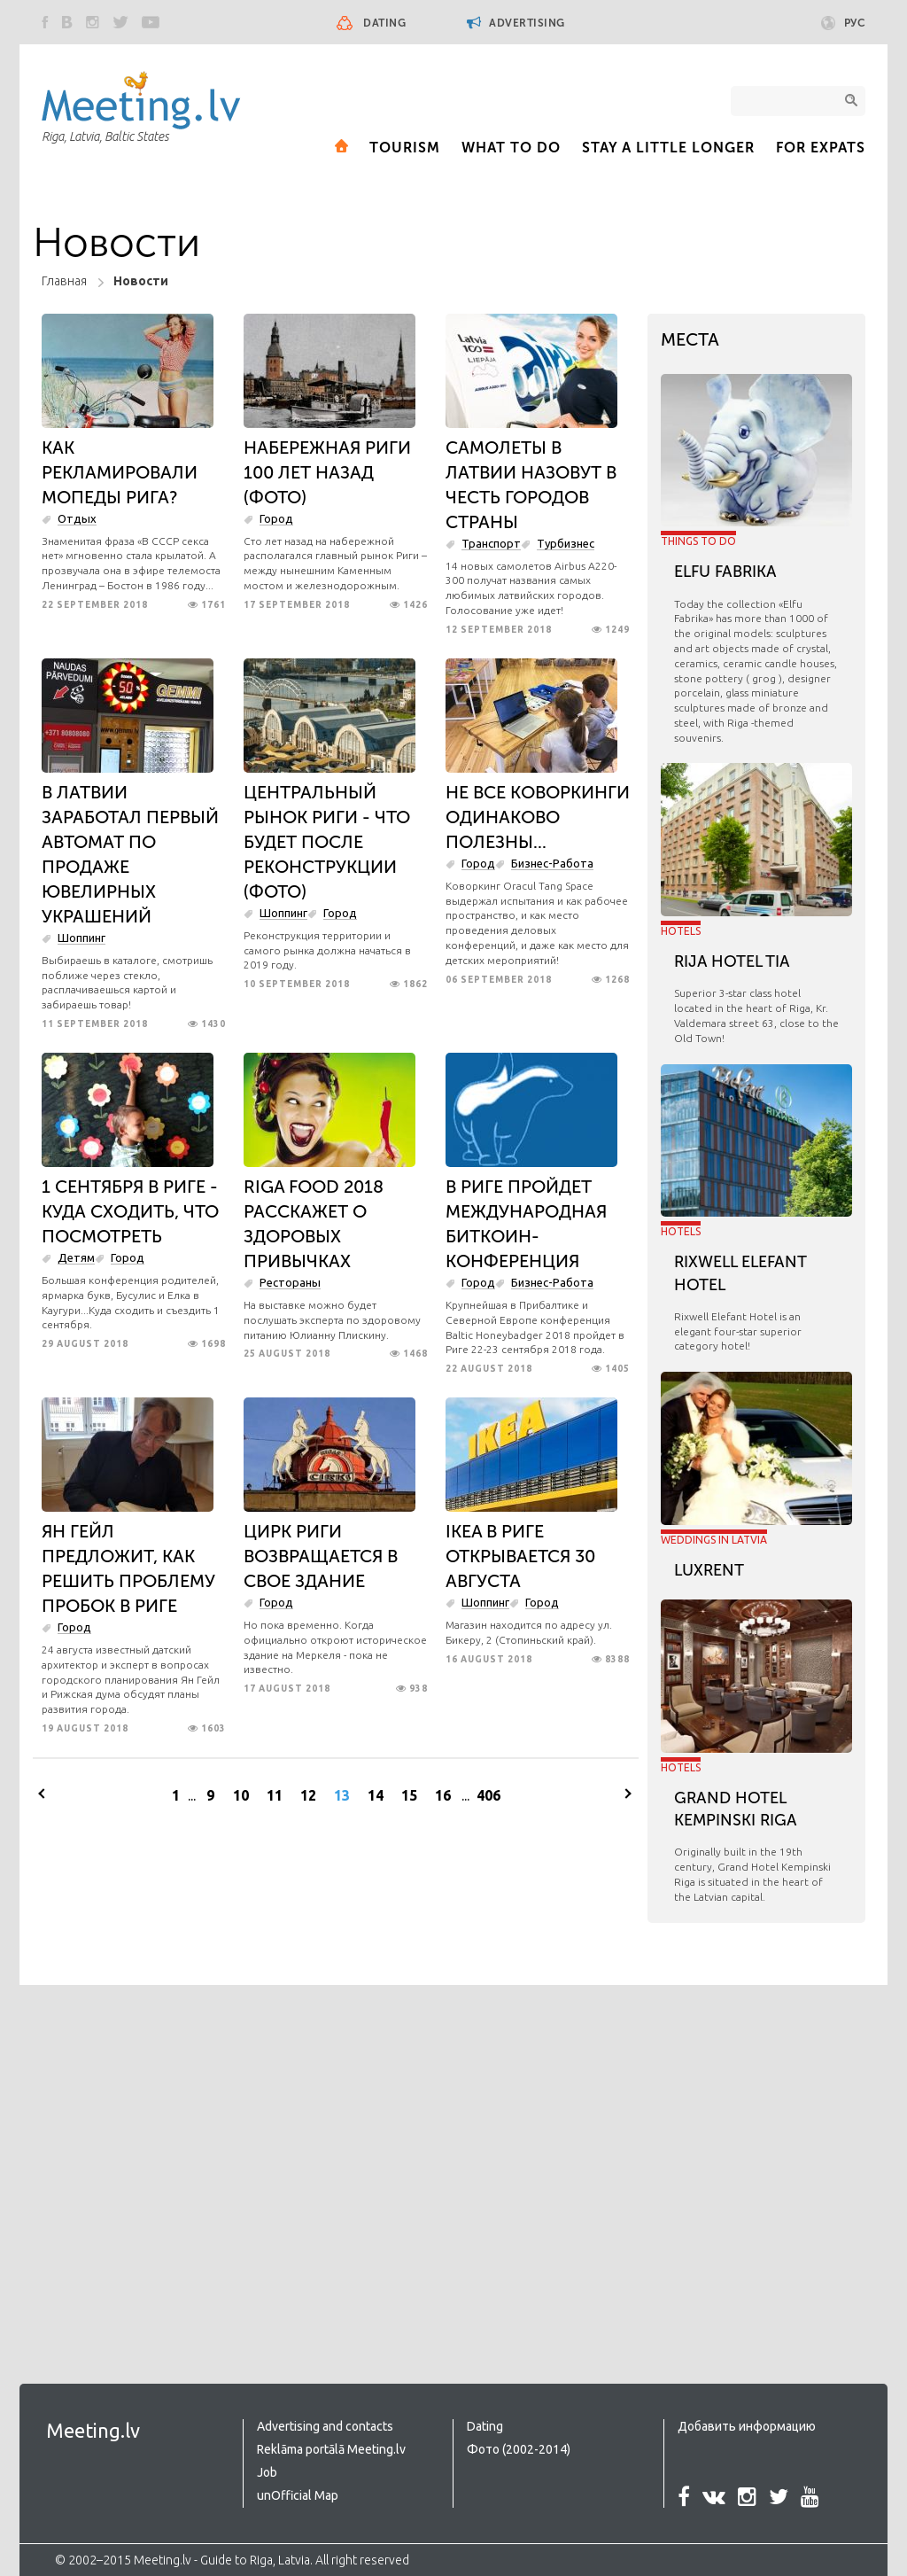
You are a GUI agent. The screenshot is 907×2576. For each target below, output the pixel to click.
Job (267, 2472)
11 (275, 1795)
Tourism (404, 147)
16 (443, 1795)
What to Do (511, 147)
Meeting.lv (93, 2430)
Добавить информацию (747, 2426)
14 (376, 1795)
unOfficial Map (297, 2495)
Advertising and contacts (325, 2426)
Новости (140, 281)
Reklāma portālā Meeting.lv (331, 2449)
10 (241, 1795)
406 (488, 1795)
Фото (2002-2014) (518, 2449)
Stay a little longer (668, 147)
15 (409, 1795)
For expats (820, 147)
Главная (64, 281)
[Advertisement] (152, 2166)
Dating (384, 23)
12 (308, 1795)
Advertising (516, 22)
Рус (843, 23)
